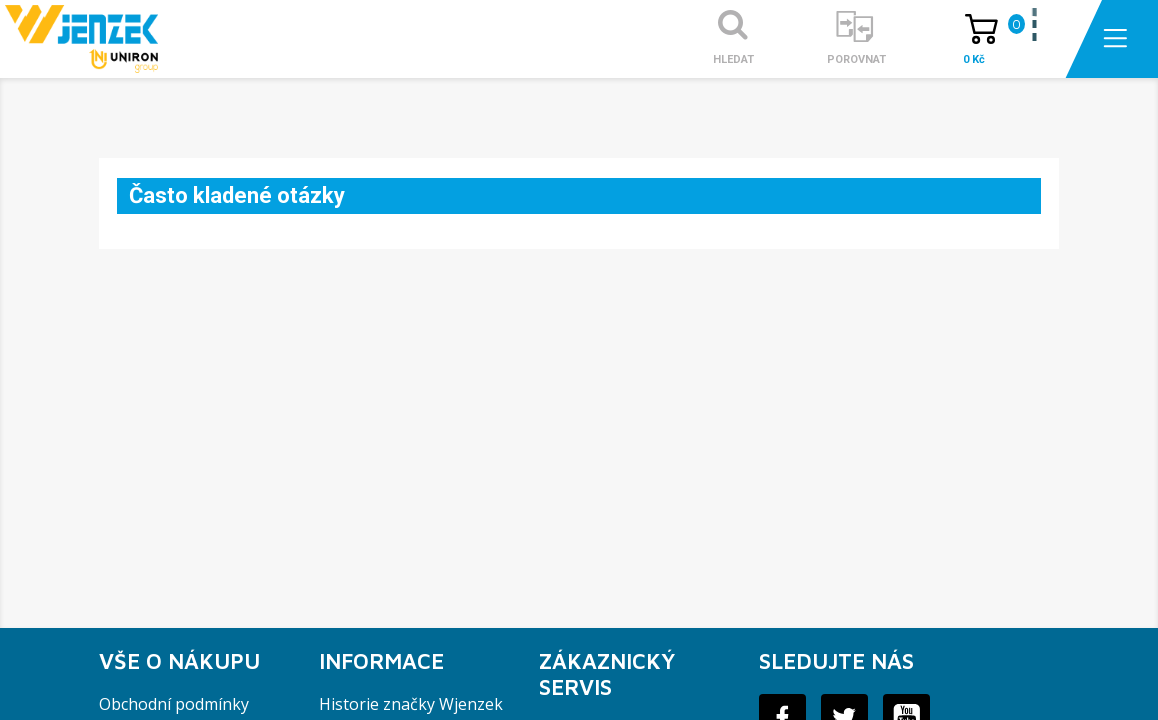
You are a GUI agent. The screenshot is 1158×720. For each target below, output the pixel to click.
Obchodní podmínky (174, 704)
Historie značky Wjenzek (411, 704)
